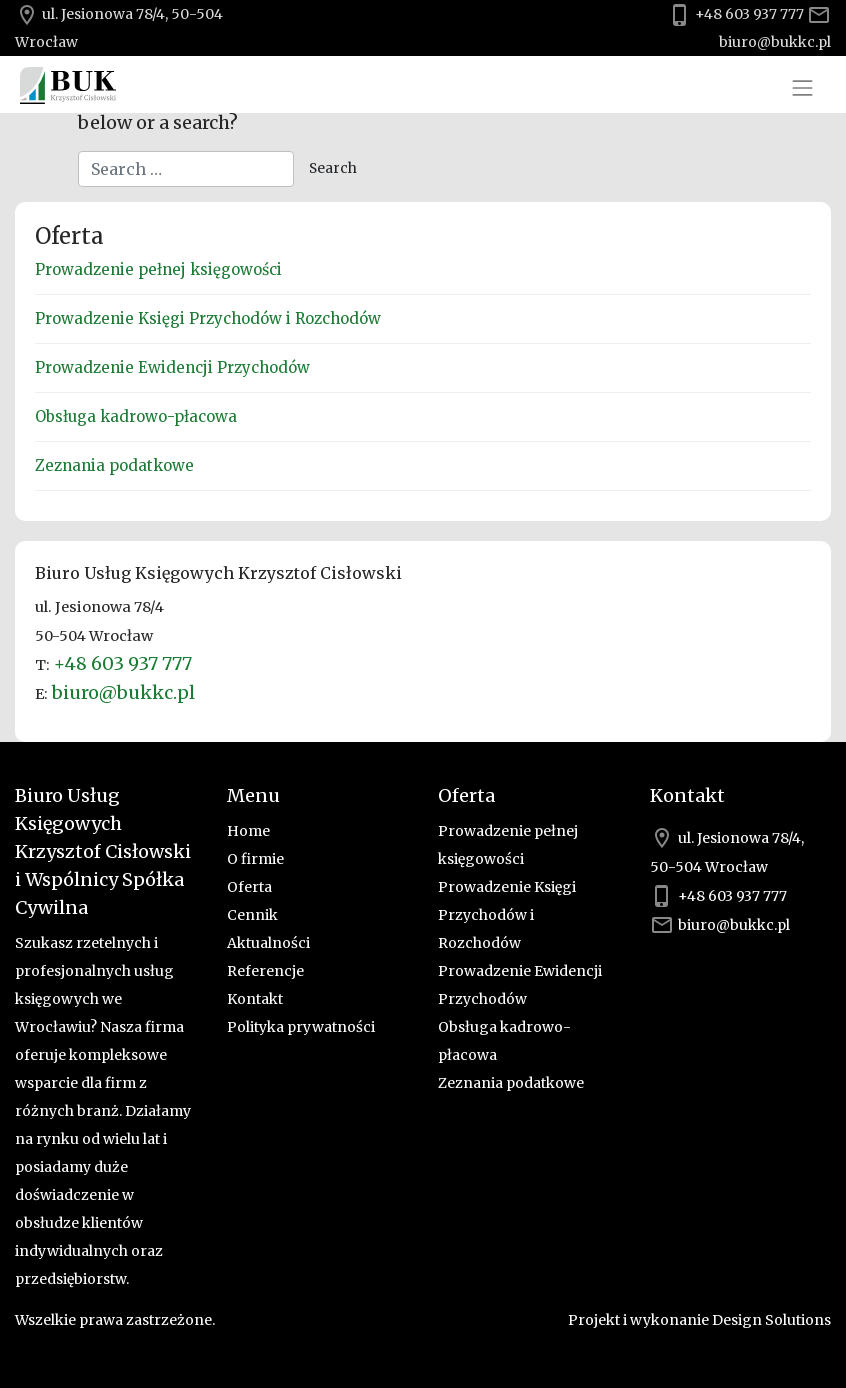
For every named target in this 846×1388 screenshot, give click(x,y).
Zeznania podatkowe (114, 465)
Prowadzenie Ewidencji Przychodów (172, 367)
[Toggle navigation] (803, 88)
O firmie (255, 859)
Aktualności (268, 943)
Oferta (249, 887)
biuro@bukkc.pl (775, 42)
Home (248, 831)
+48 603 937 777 (749, 14)
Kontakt (255, 999)
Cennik (252, 915)
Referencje (265, 971)
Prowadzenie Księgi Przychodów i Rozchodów (208, 318)
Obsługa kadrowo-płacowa (136, 416)
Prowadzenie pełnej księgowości (158, 269)
